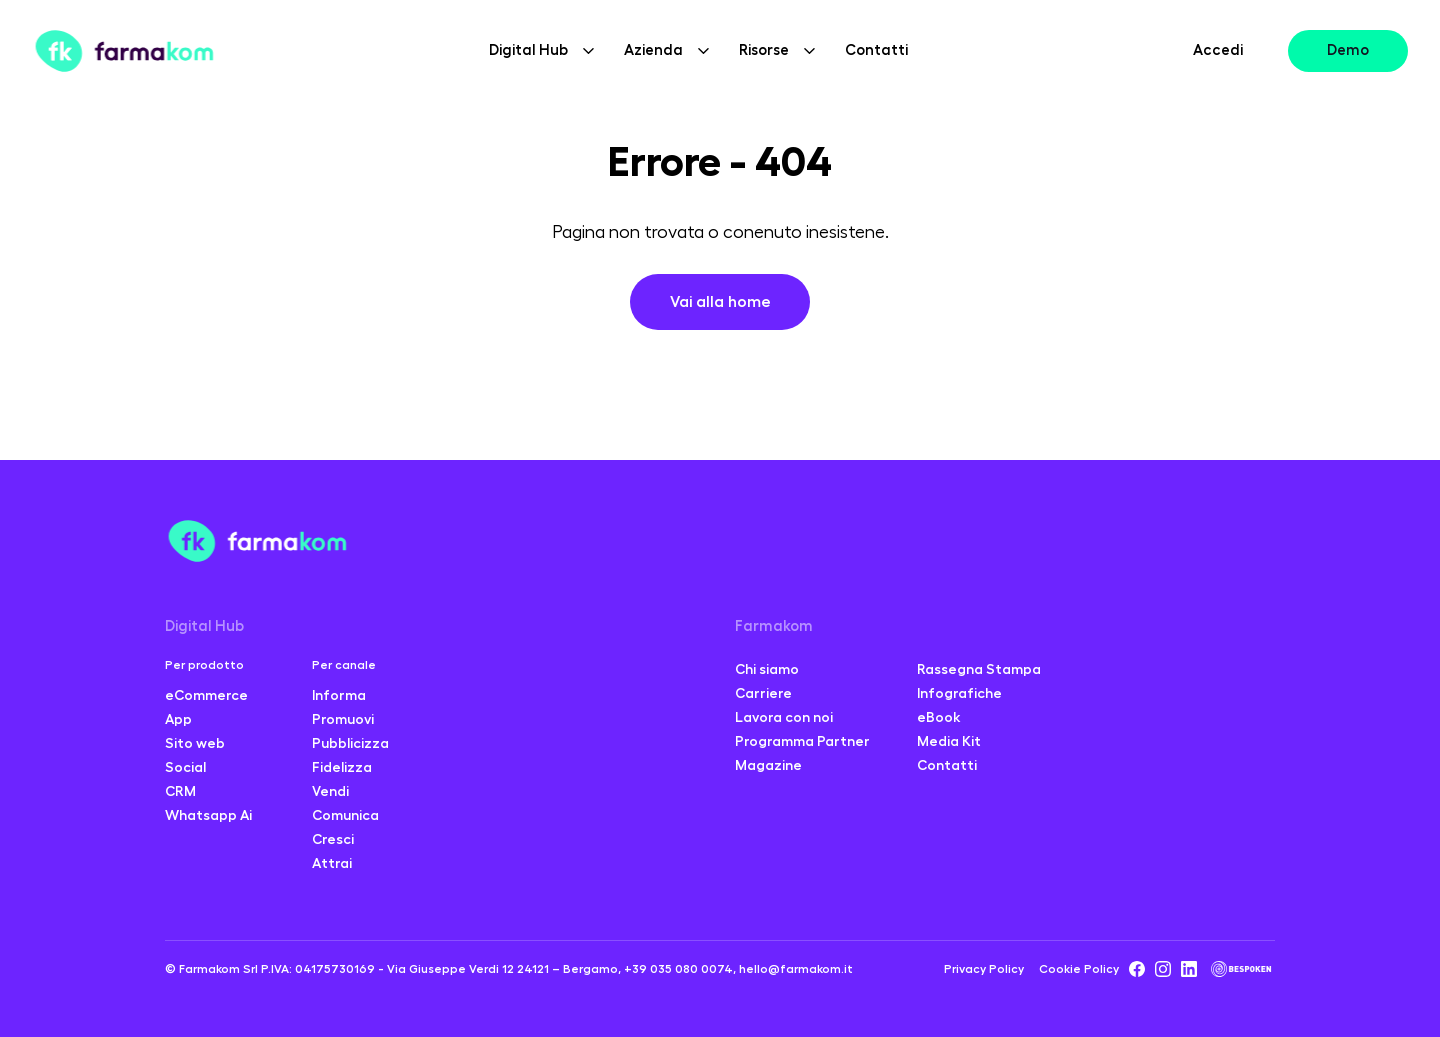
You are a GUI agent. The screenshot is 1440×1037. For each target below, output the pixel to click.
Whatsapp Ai (208, 815)
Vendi (330, 791)
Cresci (333, 839)
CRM (180, 791)
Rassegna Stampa (979, 669)
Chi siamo (767, 669)
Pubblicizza (350, 743)
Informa (339, 695)
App (178, 719)
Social (185, 767)
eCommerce (206, 695)
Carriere (763, 693)
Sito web (195, 743)
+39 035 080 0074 (678, 969)
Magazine (768, 765)
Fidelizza (342, 767)
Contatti (876, 50)
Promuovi (343, 719)
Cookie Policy (1079, 969)
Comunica (345, 815)
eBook (939, 717)
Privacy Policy (984, 969)
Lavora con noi (784, 717)
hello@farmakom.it (796, 969)
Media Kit (949, 741)
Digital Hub (204, 626)
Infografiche (959, 693)
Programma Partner (802, 741)
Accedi (1218, 50)
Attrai (332, 863)
